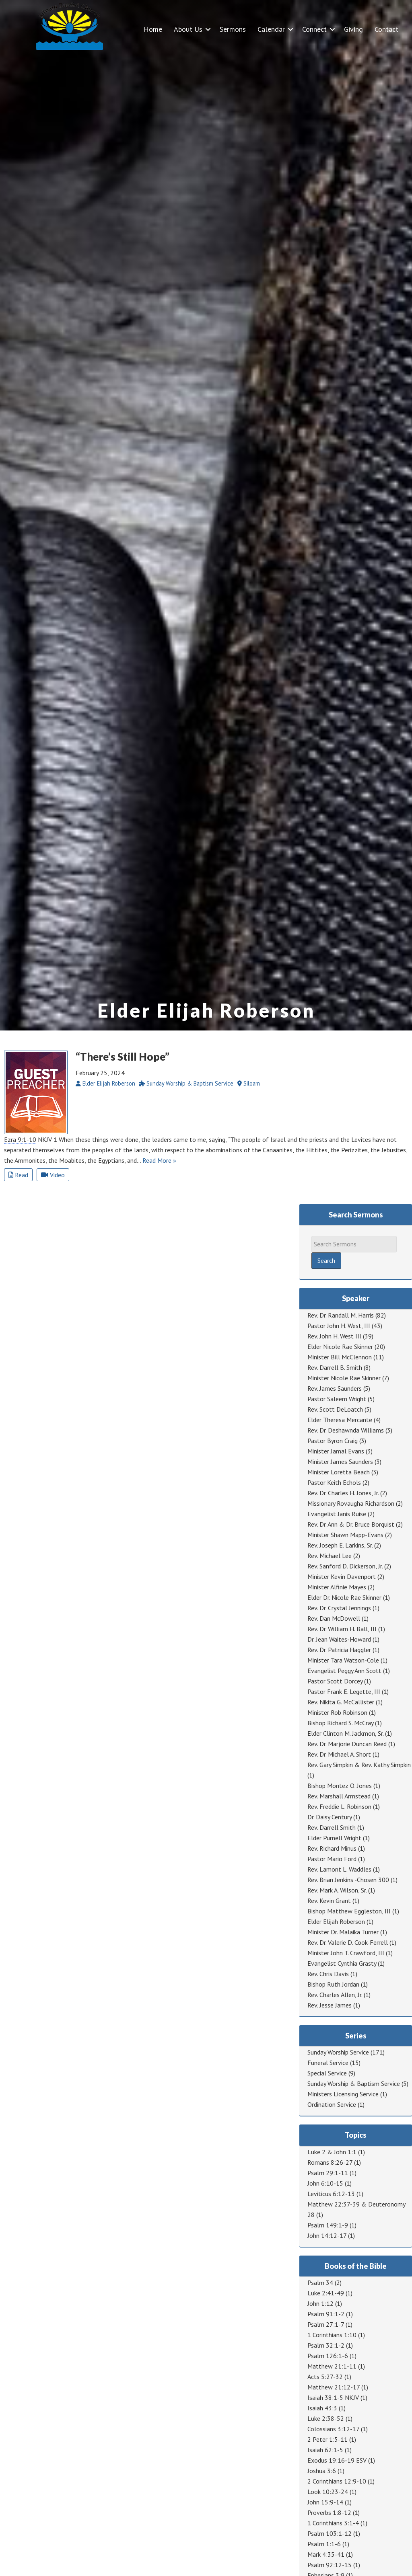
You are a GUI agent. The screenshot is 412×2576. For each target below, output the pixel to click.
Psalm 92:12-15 (329, 2565)
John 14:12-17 (326, 2235)
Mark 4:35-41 (325, 2554)
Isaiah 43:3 (322, 2408)
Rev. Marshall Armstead (339, 1796)
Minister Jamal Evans (335, 1451)
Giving (353, 29)
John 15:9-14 (325, 2502)
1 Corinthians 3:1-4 (333, 2523)
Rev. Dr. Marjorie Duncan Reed (347, 1744)
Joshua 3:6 (321, 2471)
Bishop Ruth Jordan (333, 1984)
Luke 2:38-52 (325, 2418)
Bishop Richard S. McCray (340, 1723)
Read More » (159, 1160)
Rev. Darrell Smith (331, 1827)
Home (153, 29)
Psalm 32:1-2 (325, 2345)
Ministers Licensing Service (343, 2094)
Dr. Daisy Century (329, 1817)
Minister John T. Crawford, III (345, 1953)
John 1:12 (320, 2303)
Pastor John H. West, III (338, 1326)
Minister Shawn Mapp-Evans (345, 1535)
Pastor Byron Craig (332, 1441)
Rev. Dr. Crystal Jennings (339, 1608)
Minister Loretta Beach (338, 1472)
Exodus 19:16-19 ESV (337, 2460)
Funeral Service (327, 2063)
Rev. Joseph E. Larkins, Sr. (340, 1545)
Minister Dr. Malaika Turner (343, 1932)
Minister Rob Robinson (337, 1712)
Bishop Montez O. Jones (339, 1786)
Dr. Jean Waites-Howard (339, 1639)
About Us (188, 29)
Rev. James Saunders (334, 1388)
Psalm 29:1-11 (327, 2173)
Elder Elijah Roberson (336, 1921)
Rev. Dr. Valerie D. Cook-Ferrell (347, 1942)
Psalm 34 (320, 2282)
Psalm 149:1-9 (327, 2225)
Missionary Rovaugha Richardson (350, 1503)
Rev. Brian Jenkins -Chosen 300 (348, 1880)
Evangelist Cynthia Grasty (341, 1963)
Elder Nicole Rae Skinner (340, 1346)
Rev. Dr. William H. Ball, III (342, 1629)
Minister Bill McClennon (339, 1357)
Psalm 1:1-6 (324, 2544)
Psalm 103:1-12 (329, 2533)
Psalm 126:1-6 (327, 2356)
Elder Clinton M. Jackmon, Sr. (345, 1733)
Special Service (327, 2073)
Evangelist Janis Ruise (336, 1514)
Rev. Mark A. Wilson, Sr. (337, 1890)
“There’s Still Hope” (122, 1057)
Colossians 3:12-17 (333, 2429)
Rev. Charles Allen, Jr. (334, 1995)
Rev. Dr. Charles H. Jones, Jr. (343, 1493)
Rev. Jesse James (329, 2005)
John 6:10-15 (325, 2183)
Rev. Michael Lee (329, 1556)
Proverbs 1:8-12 (329, 2512)
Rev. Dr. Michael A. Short (339, 1754)
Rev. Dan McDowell (333, 1618)
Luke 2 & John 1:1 (331, 2152)
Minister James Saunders (340, 1461)
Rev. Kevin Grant (329, 1901)
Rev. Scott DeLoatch (335, 1409)
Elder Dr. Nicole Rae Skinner (344, 1597)
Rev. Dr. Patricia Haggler (339, 1650)
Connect (314, 29)
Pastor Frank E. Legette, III (343, 1691)
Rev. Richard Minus (331, 1848)
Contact (386, 29)
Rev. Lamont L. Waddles (339, 1869)
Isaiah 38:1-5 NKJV (333, 2397)
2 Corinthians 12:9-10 (336, 2481)
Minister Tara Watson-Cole (343, 1660)
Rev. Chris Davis (328, 1974)
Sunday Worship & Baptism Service (353, 2083)
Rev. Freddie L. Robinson (339, 1806)
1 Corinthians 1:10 (331, 2335)
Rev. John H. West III (334, 1336)
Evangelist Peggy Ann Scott (344, 1671)
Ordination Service (331, 2104)
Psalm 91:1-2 (325, 2314)
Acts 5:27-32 (325, 2377)
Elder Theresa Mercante (339, 1420)
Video (53, 1175)
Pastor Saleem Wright (336, 1399)
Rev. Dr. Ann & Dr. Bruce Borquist (350, 1524)
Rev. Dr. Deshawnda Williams (345, 1430)
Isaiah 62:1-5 (325, 2450)
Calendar (271, 29)
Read (18, 1175)
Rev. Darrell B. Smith (334, 1367)
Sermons (233, 29)
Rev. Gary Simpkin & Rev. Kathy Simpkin (359, 1765)
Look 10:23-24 (327, 2492)
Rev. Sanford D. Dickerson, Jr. (345, 1566)
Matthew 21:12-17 (333, 2387)
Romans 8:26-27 (329, 2162)
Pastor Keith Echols (334, 1482)
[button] (208, 29)
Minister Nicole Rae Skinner (344, 1378)
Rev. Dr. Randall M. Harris (340, 1315)
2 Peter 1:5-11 (327, 2439)
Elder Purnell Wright (334, 1838)
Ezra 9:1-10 (20, 1139)
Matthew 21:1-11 (331, 2366)
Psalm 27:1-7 (325, 2324)
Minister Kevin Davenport (341, 1576)
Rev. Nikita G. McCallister (340, 1702)
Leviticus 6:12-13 (331, 2194)
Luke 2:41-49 (325, 2293)
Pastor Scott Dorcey (335, 1681)
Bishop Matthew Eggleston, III (349, 1911)
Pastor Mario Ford (331, 1859)
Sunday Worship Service (338, 2052)
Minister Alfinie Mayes (336, 1587)
